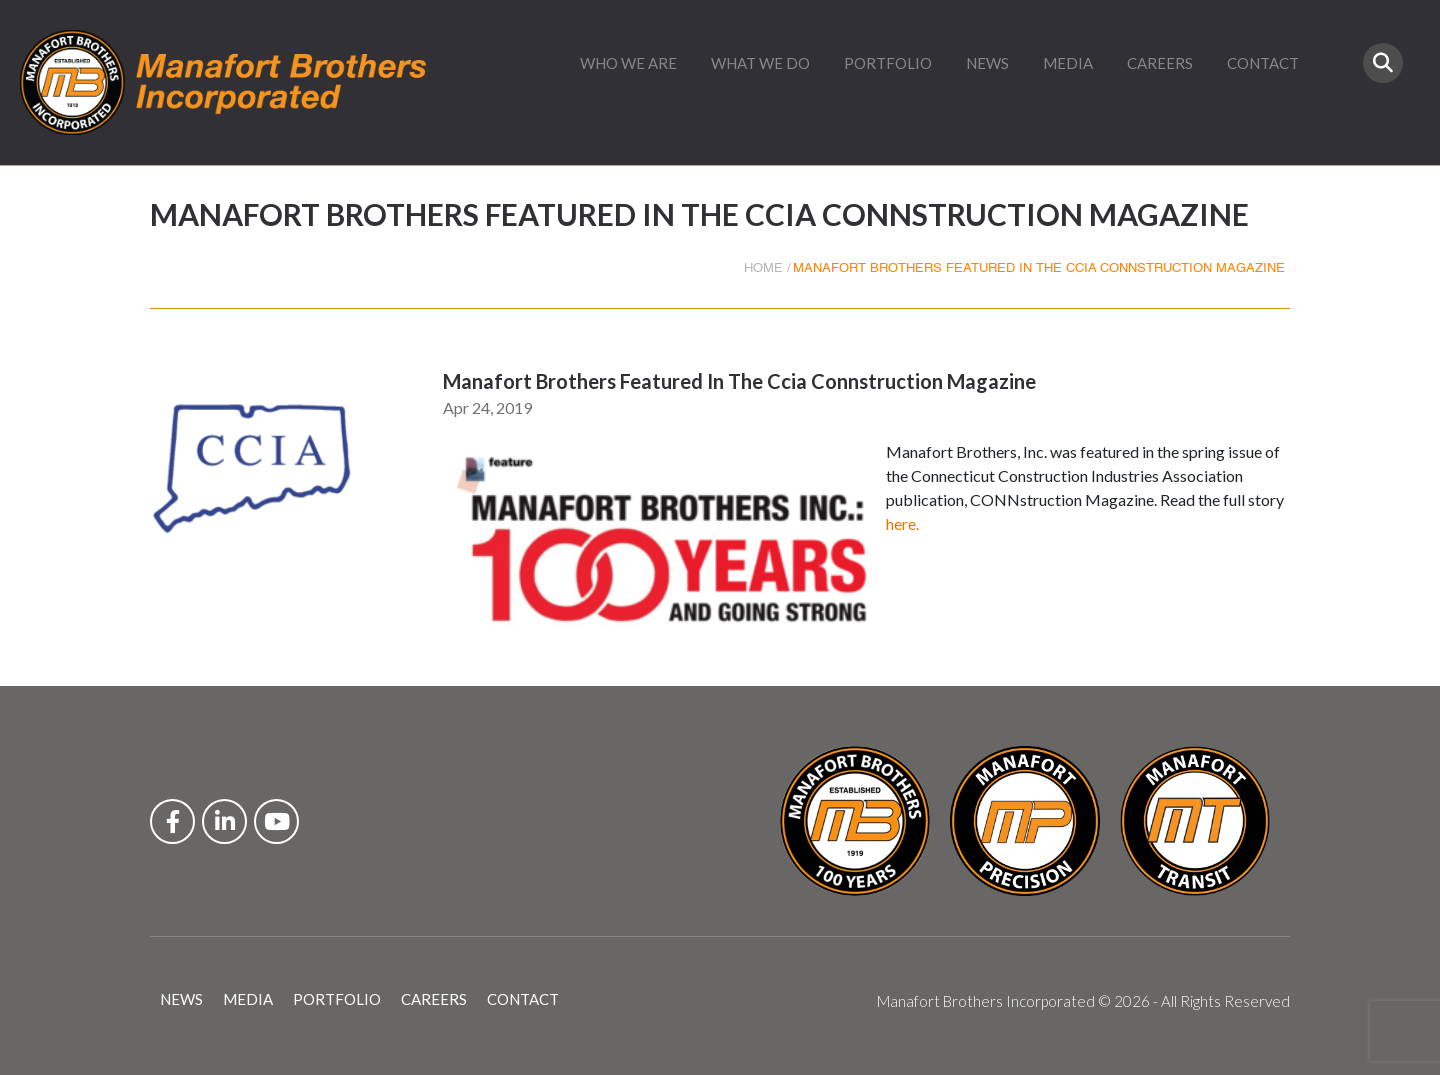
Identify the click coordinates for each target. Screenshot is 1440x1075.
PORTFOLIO (888, 63)
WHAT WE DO (760, 63)
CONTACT (1263, 63)
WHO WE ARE (628, 63)
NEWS (987, 63)
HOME (763, 268)
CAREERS (1160, 63)
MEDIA (1068, 63)
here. (902, 523)
